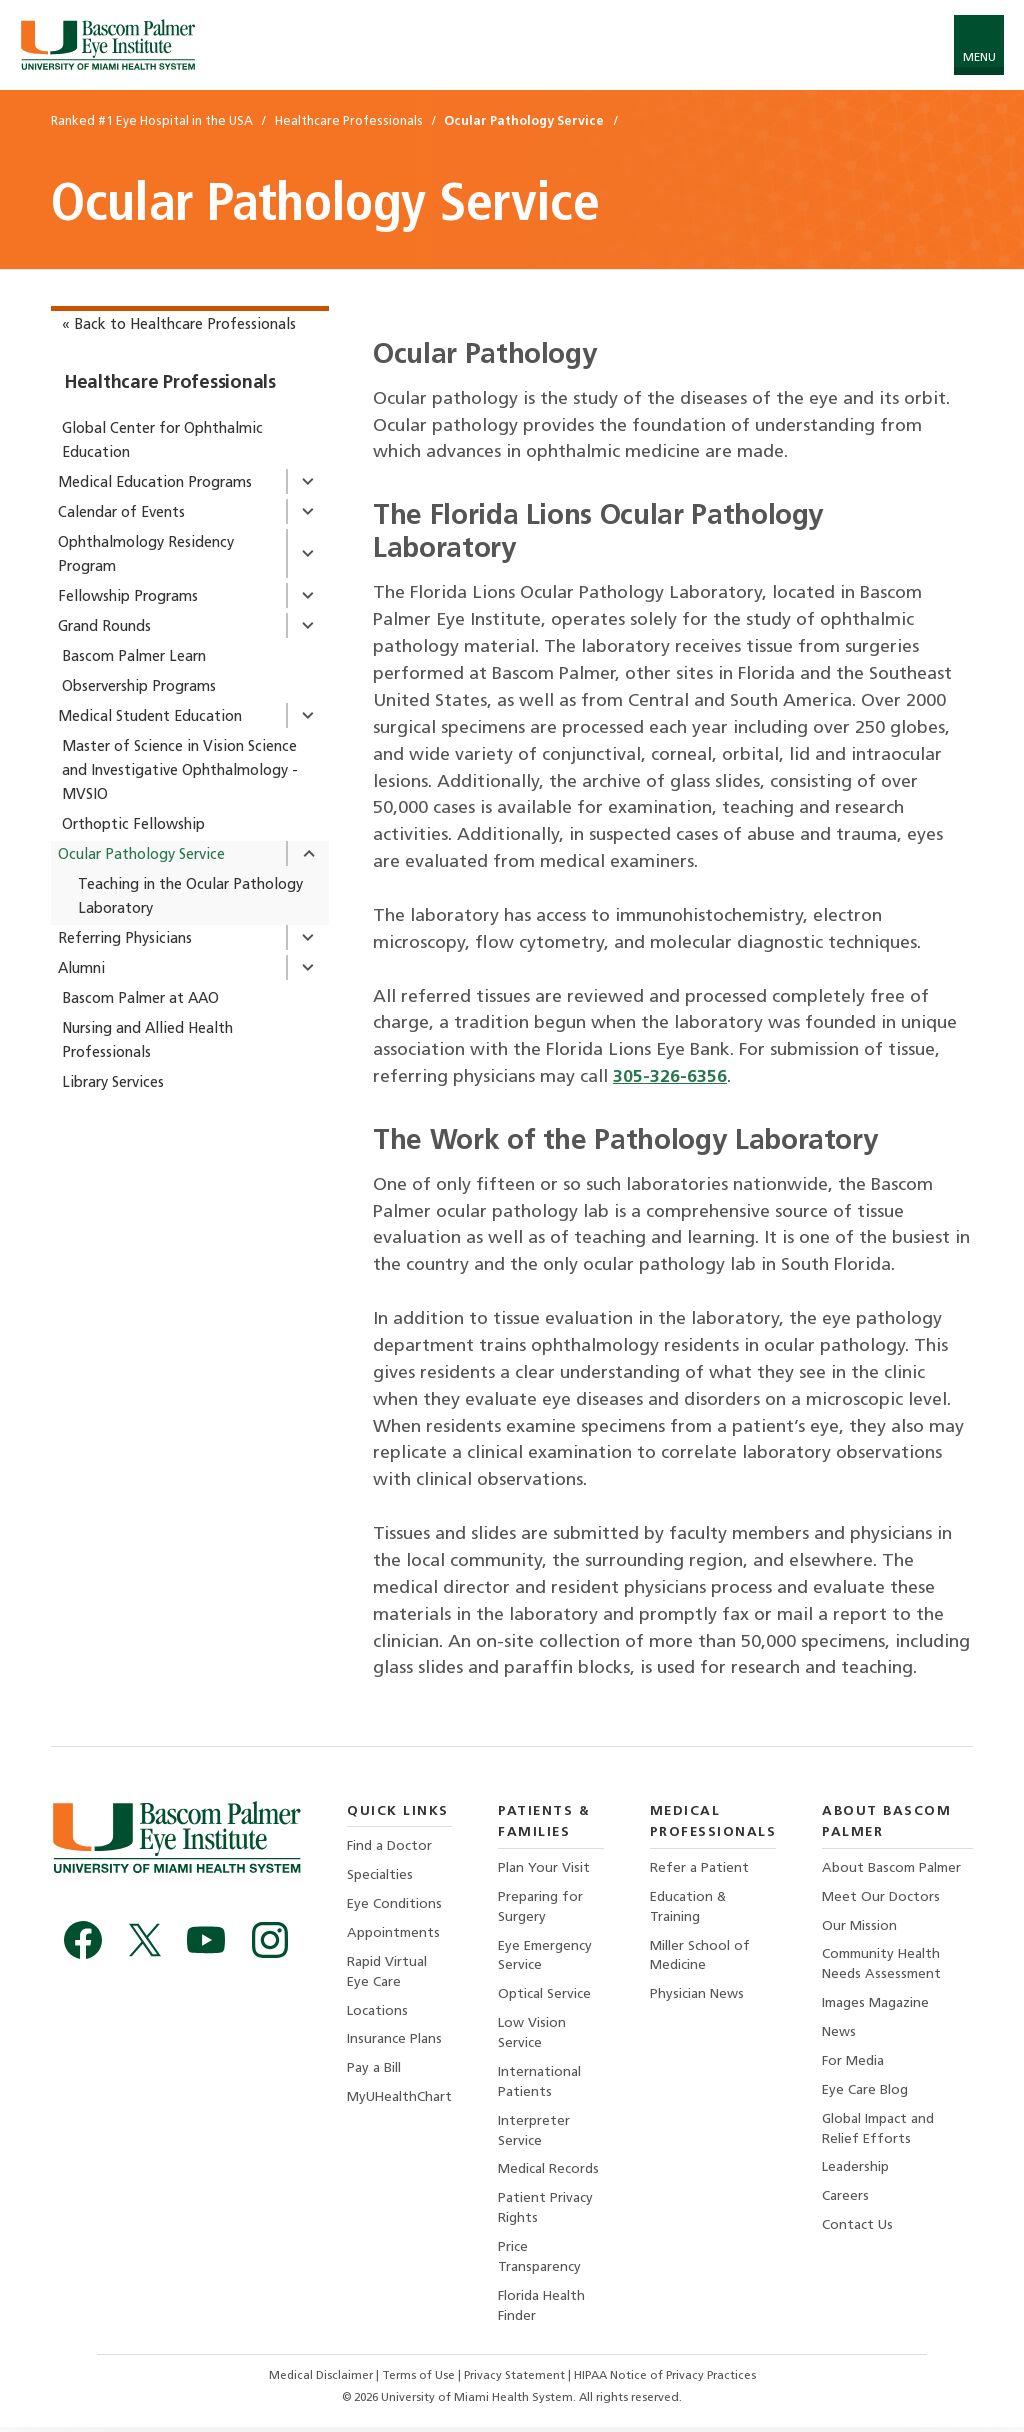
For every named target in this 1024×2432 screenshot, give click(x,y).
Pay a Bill (374, 2070)
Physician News (697, 1996)
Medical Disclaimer (321, 2381)
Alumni (81, 969)
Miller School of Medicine (700, 1956)
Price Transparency (540, 2261)
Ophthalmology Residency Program (146, 555)
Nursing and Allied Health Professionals (147, 1041)
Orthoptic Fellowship (133, 825)
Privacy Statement (516, 2381)
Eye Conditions (395, 1905)
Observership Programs (139, 687)
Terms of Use (420, 2381)
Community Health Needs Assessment (882, 1965)
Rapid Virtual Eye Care (387, 1973)
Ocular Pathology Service (141, 855)
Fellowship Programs (128, 597)
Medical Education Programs (155, 483)
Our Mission (860, 1926)
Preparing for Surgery (541, 1907)
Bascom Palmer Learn (134, 657)
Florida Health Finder (543, 2310)
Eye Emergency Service (547, 1956)
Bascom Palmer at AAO (140, 999)
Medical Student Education (150, 717)
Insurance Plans (394, 2041)
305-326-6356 (670, 1077)
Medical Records (549, 2172)
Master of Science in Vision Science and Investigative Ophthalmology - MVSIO (180, 771)
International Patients (540, 2084)
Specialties (380, 1876)
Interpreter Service (535, 2133)
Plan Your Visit (545, 1868)
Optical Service (545, 1996)
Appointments (393, 1934)
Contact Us (858, 2228)
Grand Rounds (104, 627)
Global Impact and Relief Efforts (879, 2131)
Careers (846, 2199)
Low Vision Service (533, 2035)
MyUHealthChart (400, 2099)
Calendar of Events (121, 513)
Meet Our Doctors (882, 1897)
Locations (377, 2012)
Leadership (856, 2170)
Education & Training (689, 1907)
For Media (854, 2063)
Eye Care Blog (866, 2092)
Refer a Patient (699, 1868)
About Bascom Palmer (892, 1868)
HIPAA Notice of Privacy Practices (666, 2381)
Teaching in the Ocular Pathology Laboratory (190, 897)
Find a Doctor (389, 1846)
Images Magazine (876, 2005)
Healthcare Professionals (170, 383)
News (840, 2034)
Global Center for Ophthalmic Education (162, 441)
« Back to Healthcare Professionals (179, 325)
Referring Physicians (125, 939)
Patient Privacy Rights (546, 2212)
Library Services (113, 1083)
